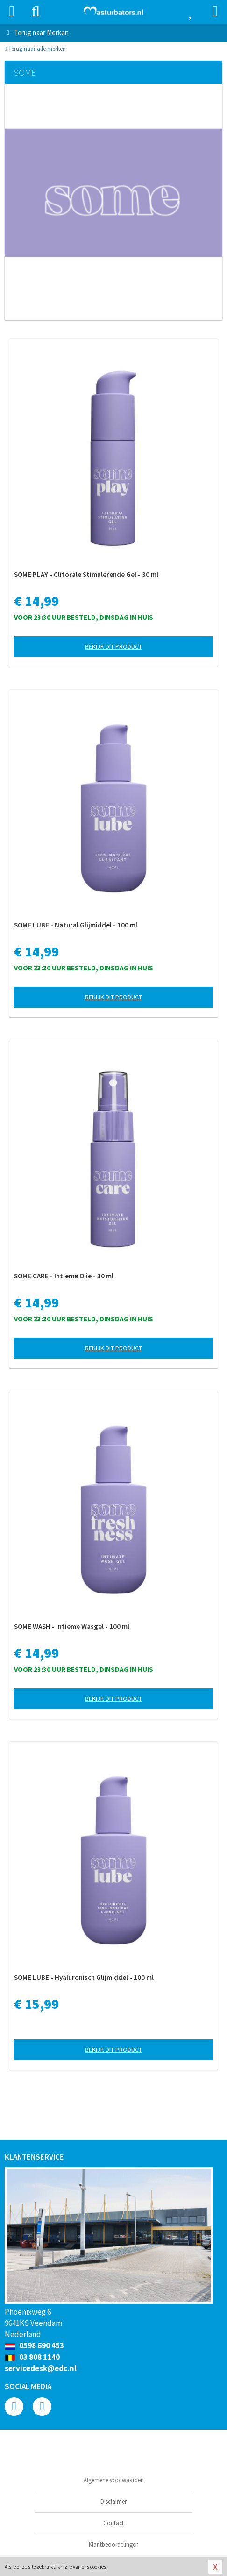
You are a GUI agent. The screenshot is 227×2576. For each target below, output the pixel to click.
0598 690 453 (34, 2345)
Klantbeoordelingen (114, 2544)
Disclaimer (113, 2502)
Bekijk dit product (113, 646)
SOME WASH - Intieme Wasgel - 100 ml (71, 1626)
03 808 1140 (32, 2357)
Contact (113, 2523)
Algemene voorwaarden (114, 2480)
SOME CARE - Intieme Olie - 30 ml (64, 1275)
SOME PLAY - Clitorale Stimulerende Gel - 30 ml (86, 574)
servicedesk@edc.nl (41, 2368)
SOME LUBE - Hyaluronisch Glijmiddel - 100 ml (84, 1977)
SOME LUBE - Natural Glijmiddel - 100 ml (75, 924)
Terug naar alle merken (35, 49)
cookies (98, 2566)
